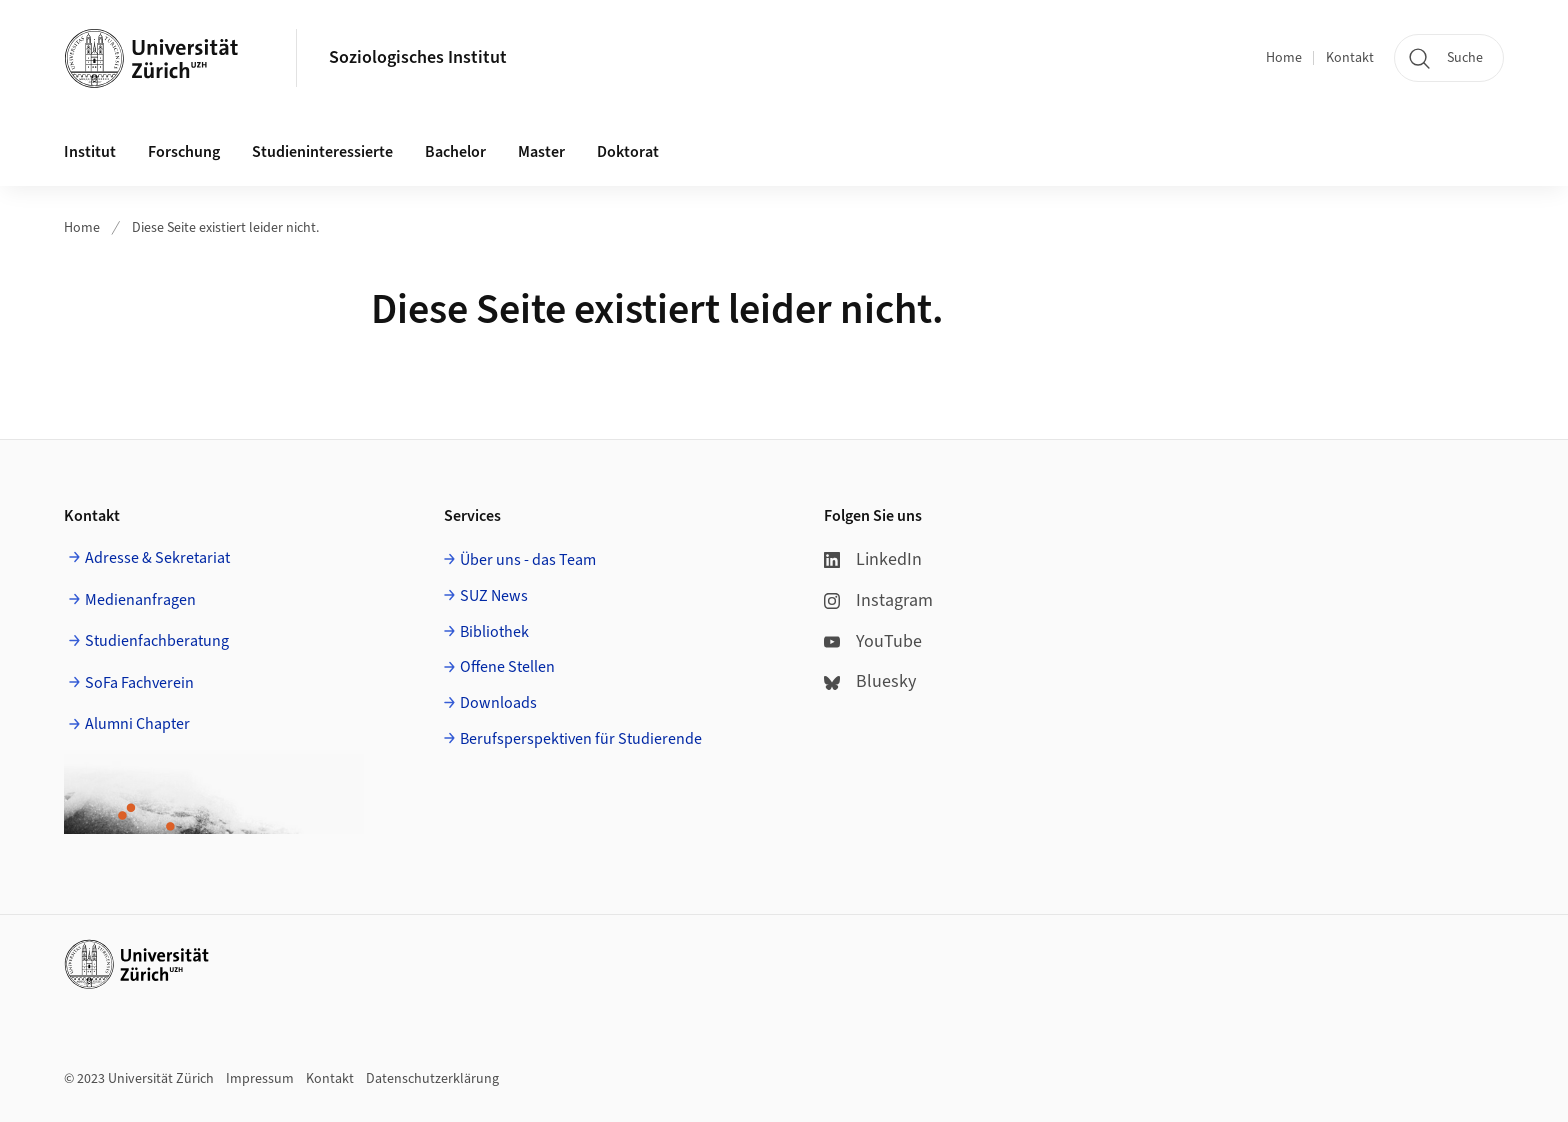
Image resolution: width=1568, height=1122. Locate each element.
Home (1284, 58)
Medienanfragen (140, 600)
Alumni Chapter (137, 724)
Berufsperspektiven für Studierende (581, 739)
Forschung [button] (184, 152)
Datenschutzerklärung (432, 1079)
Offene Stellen (507, 667)
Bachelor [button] (455, 152)
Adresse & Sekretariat (157, 558)
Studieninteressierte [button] (322, 152)
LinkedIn (873, 559)
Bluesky (870, 681)
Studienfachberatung (157, 641)
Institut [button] (90, 152)
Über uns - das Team (528, 560)
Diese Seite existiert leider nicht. (225, 228)
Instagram (878, 600)
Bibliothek (494, 632)
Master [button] (541, 152)
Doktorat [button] (628, 152)
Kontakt (1350, 58)
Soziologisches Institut (418, 57)
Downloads (498, 703)
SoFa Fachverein (139, 683)
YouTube (873, 641)
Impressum (260, 1079)
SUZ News (494, 596)
